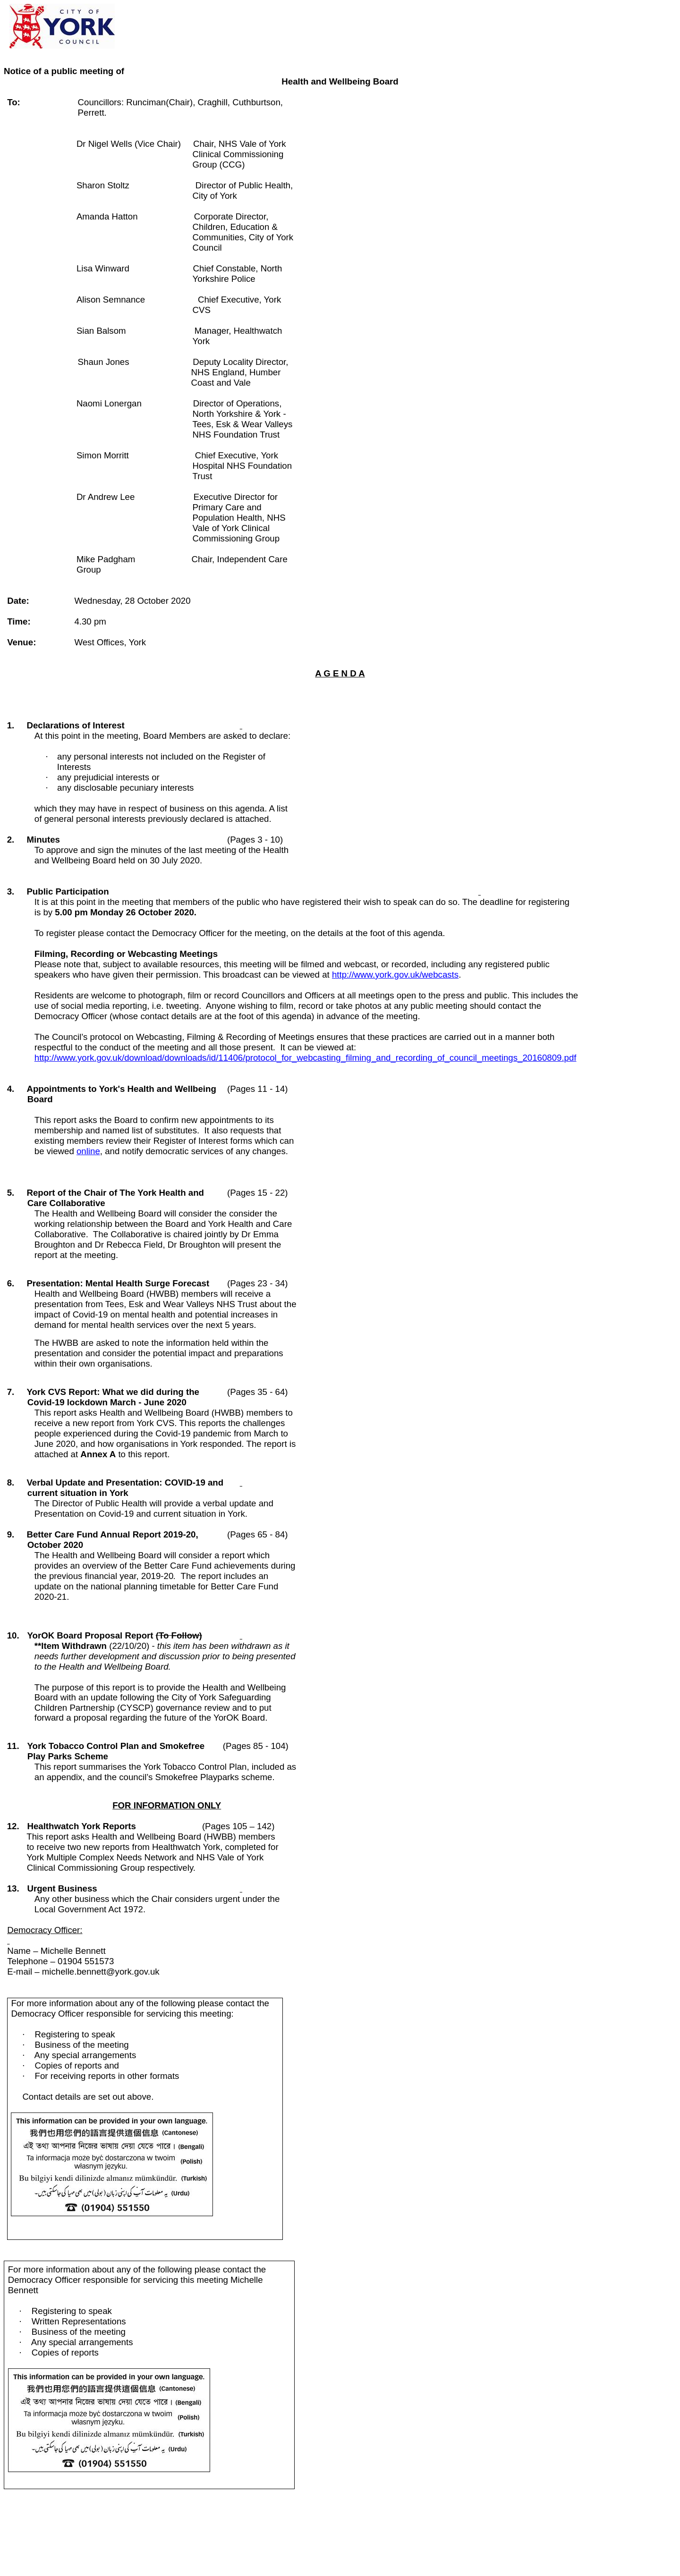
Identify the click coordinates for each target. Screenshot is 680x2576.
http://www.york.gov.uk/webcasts (395, 975)
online (88, 1151)
